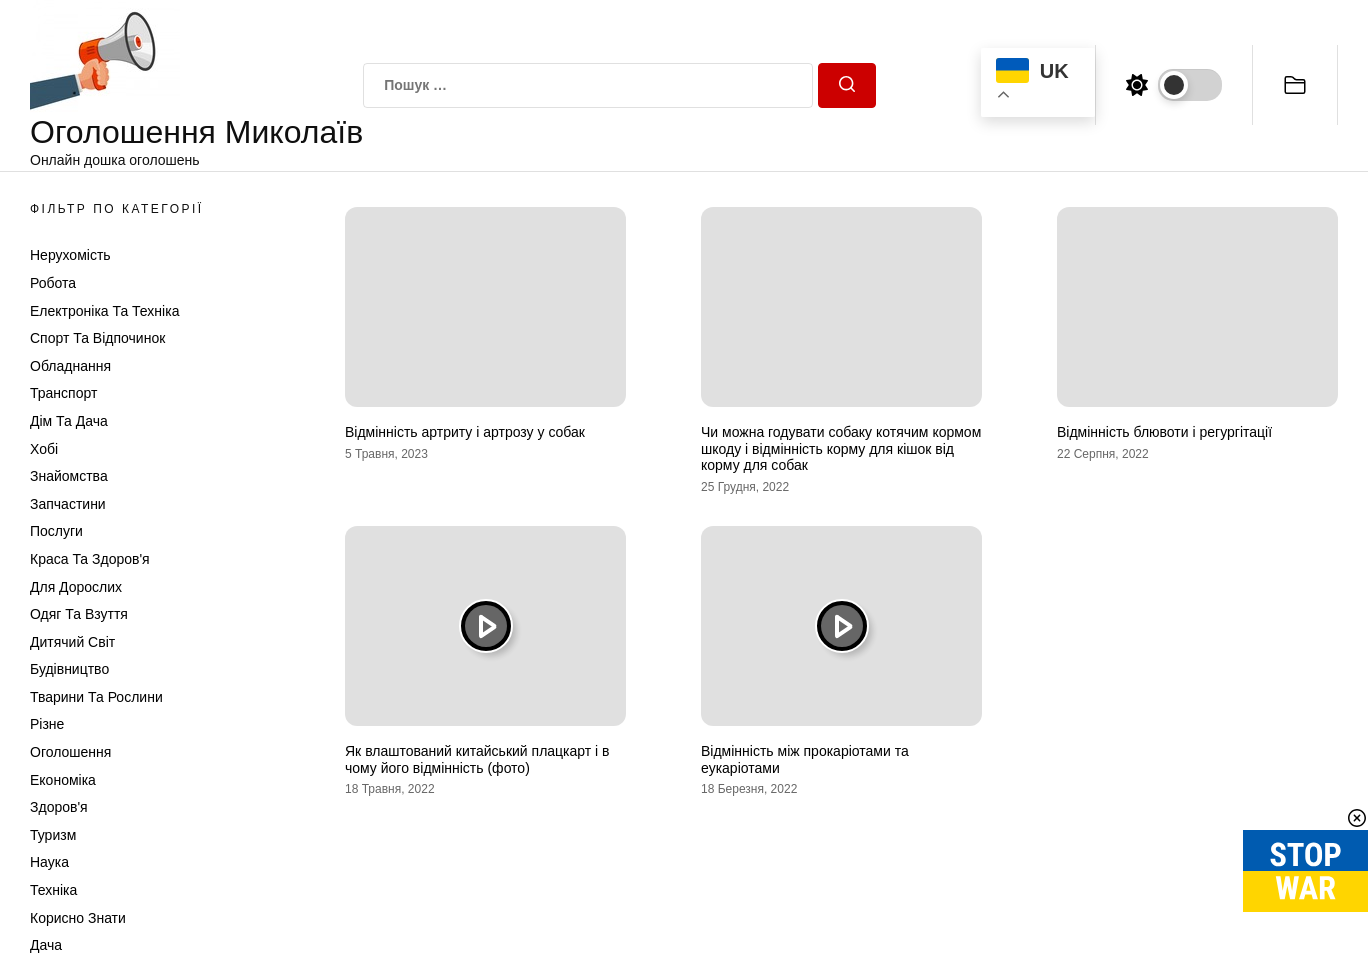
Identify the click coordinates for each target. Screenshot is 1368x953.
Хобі (44, 449)
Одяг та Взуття (79, 614)
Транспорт (63, 393)
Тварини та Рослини (96, 697)
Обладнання (70, 366)
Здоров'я (59, 807)
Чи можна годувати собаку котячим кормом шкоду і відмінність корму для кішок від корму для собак (841, 449)
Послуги (56, 531)
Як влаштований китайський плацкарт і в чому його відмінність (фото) (477, 759)
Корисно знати (78, 918)
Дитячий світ (72, 642)
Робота (53, 283)
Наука (49, 862)
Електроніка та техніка (104, 311)
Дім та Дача (69, 421)
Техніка (53, 890)
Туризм (53, 835)
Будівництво (69, 669)
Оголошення (70, 752)
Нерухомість (70, 255)
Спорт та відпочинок (97, 338)
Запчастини (68, 504)
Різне (47, 724)
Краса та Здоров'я (90, 559)
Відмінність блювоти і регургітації (1164, 432)
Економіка (63, 780)
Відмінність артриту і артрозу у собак (465, 432)
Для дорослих (76, 587)
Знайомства (69, 476)
